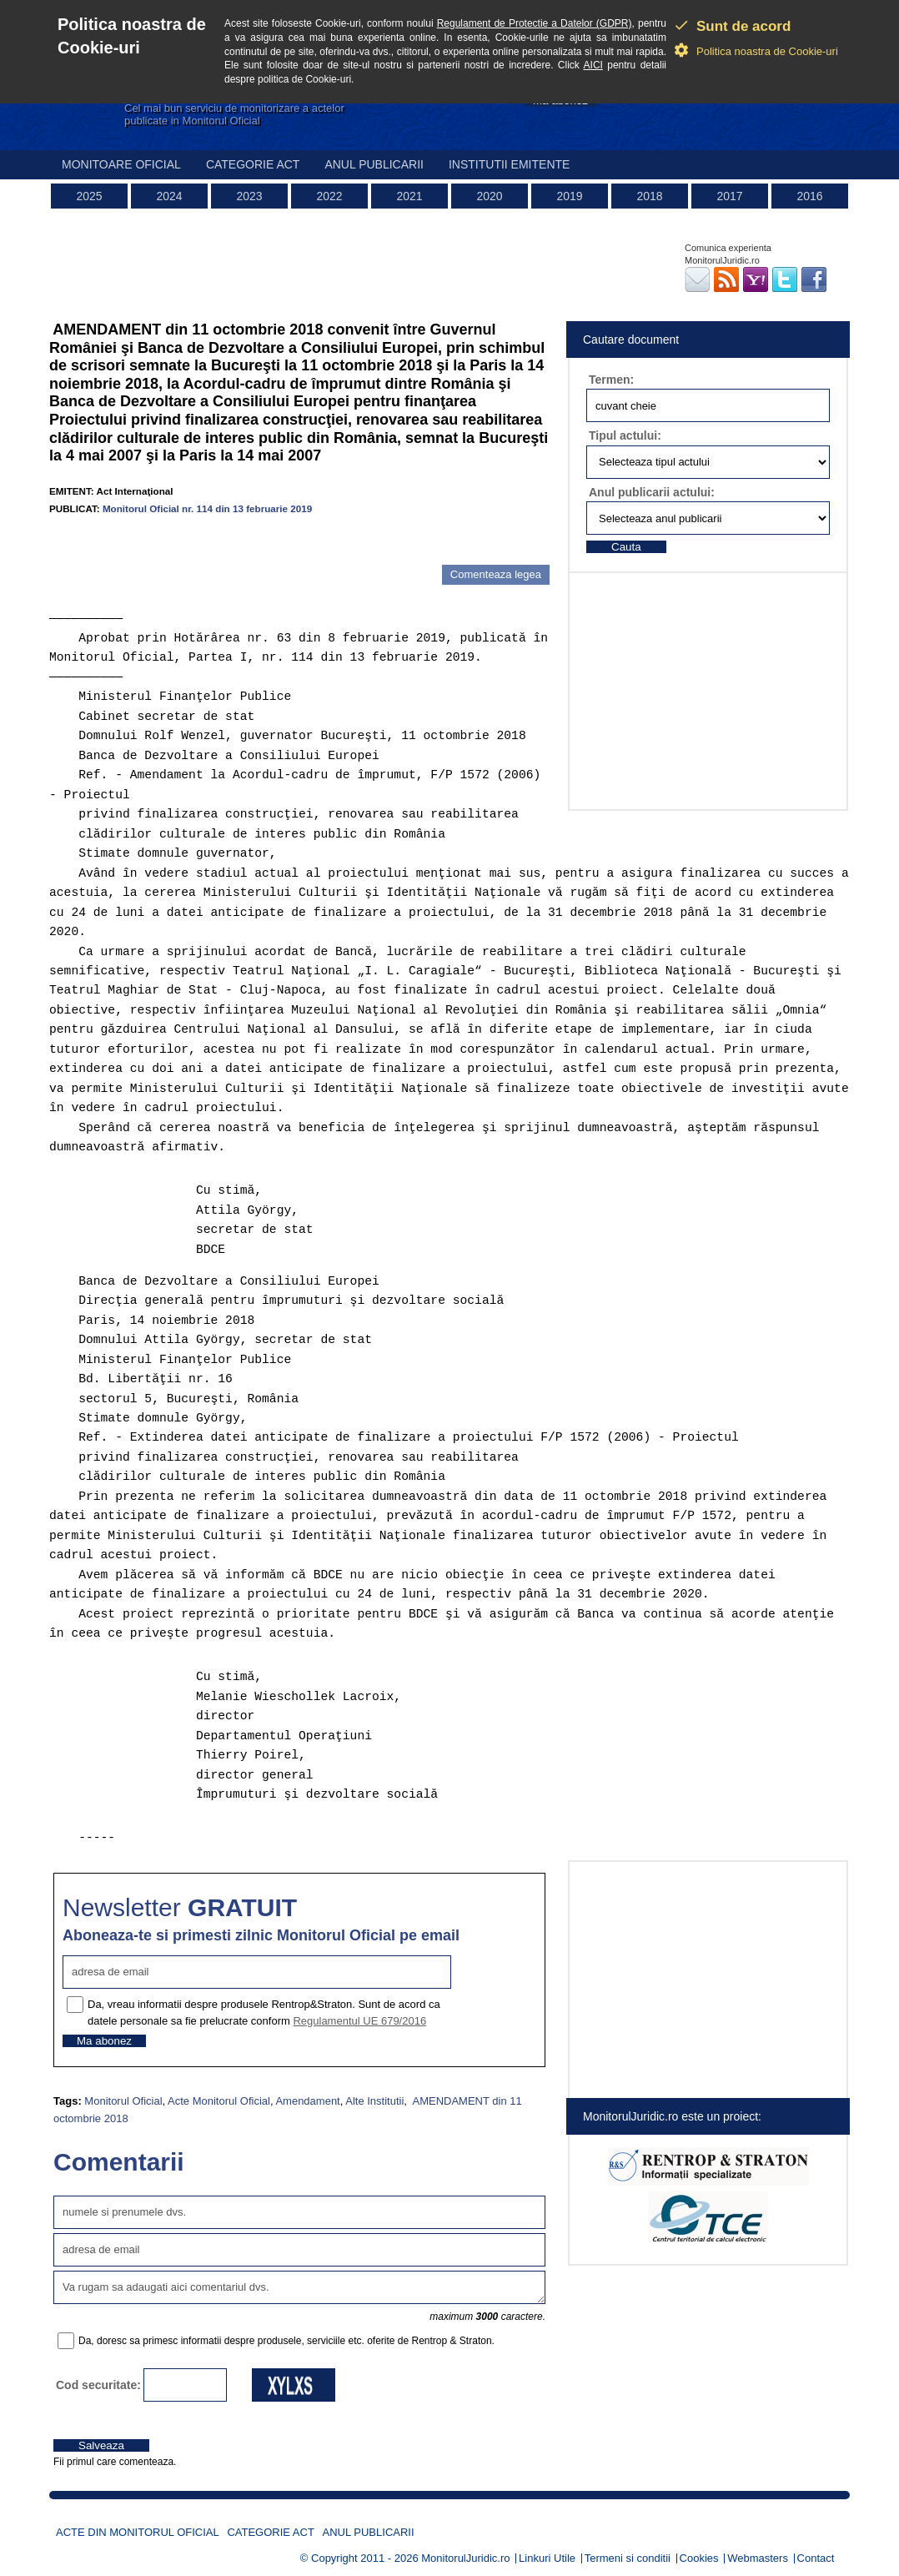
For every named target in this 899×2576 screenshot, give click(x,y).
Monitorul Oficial (123, 2101)
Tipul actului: (625, 435)
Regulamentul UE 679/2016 (359, 2021)
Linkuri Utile (547, 2558)
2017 (729, 196)
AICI (593, 65)
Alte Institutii (374, 2101)
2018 (649, 196)
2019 (569, 196)
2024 (169, 196)
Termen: (611, 379)
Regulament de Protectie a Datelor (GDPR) (534, 23)
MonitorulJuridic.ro (465, 2558)
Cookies (699, 2558)
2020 (489, 196)
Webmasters (757, 2558)
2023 (249, 196)
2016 (809, 196)
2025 (89, 196)
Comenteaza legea (495, 574)
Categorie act (253, 164)
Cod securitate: (98, 2385)
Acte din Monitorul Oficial (137, 2532)
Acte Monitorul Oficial (219, 2101)
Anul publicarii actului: (652, 492)
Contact (816, 2558)
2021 (409, 196)
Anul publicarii (374, 164)
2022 (329, 196)
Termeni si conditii (627, 2558)
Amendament (307, 2101)
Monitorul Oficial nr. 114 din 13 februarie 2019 (207, 508)
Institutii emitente (509, 164)
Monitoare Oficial (121, 164)
